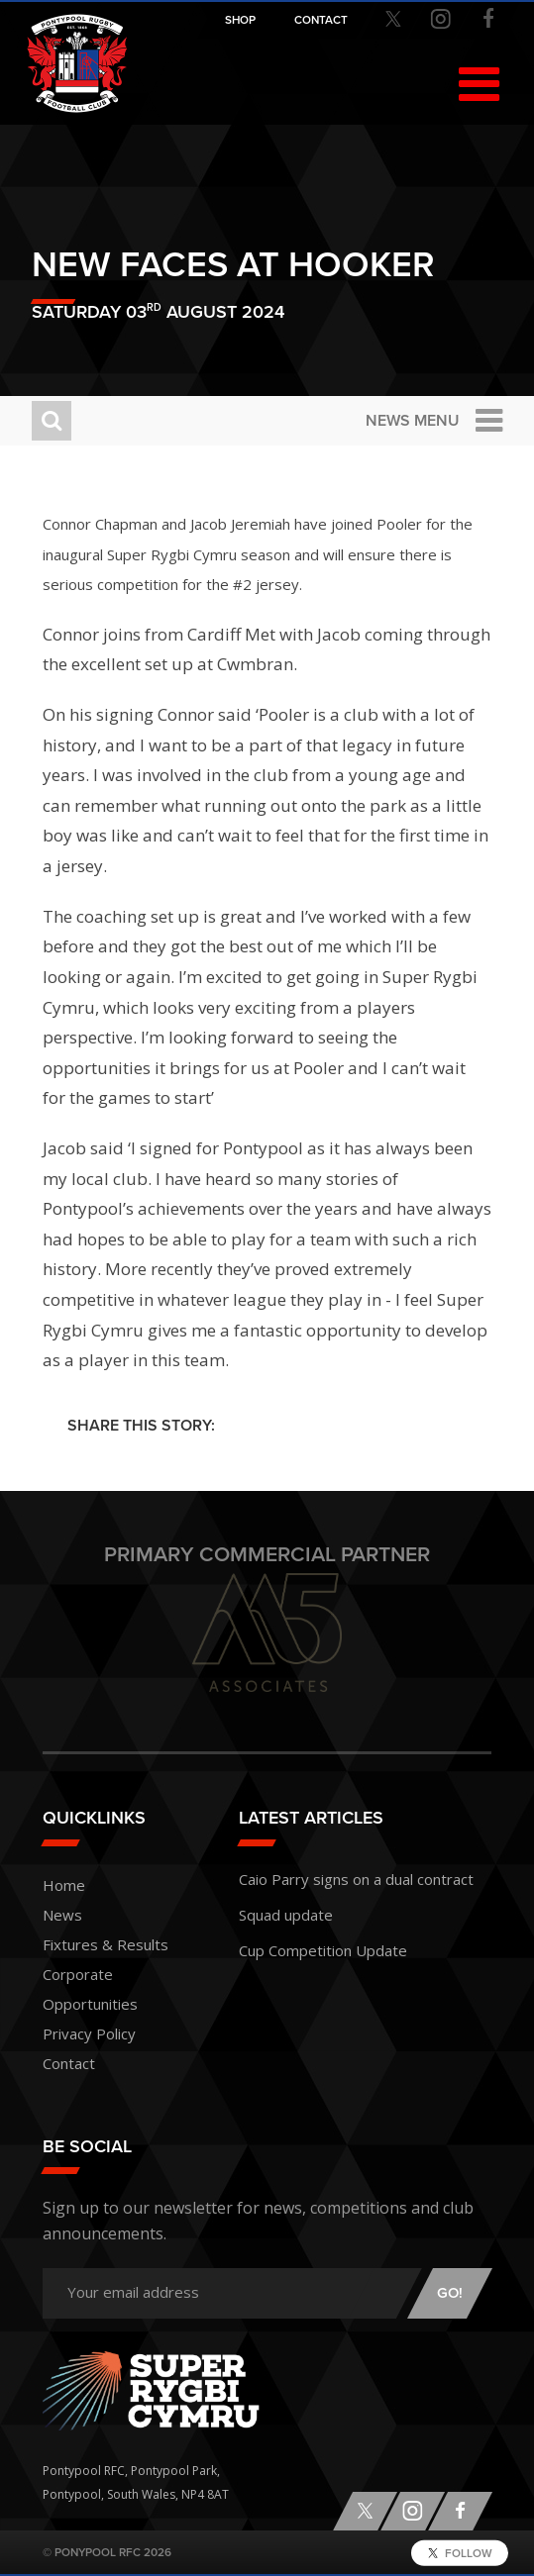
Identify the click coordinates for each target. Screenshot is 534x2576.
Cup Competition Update (323, 1950)
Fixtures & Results (105, 1944)
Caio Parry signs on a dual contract (356, 1879)
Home (64, 1885)
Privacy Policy (89, 2033)
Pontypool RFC (77, 63)
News (62, 1915)
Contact (69, 2063)
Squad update (286, 1915)
